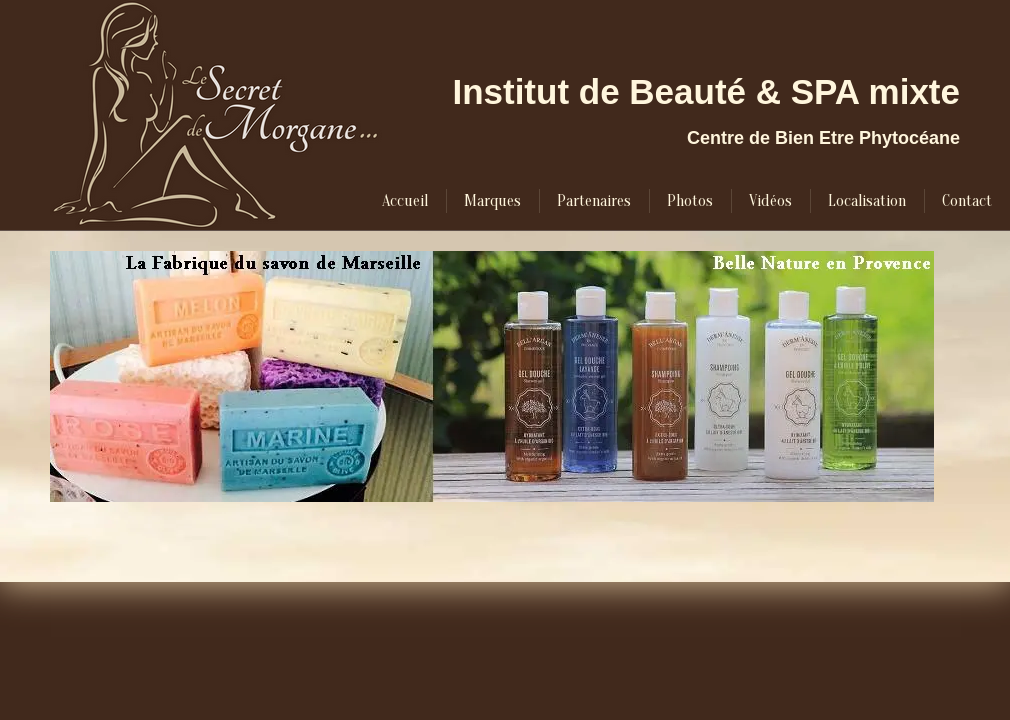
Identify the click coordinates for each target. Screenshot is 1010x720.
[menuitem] (405, 201)
